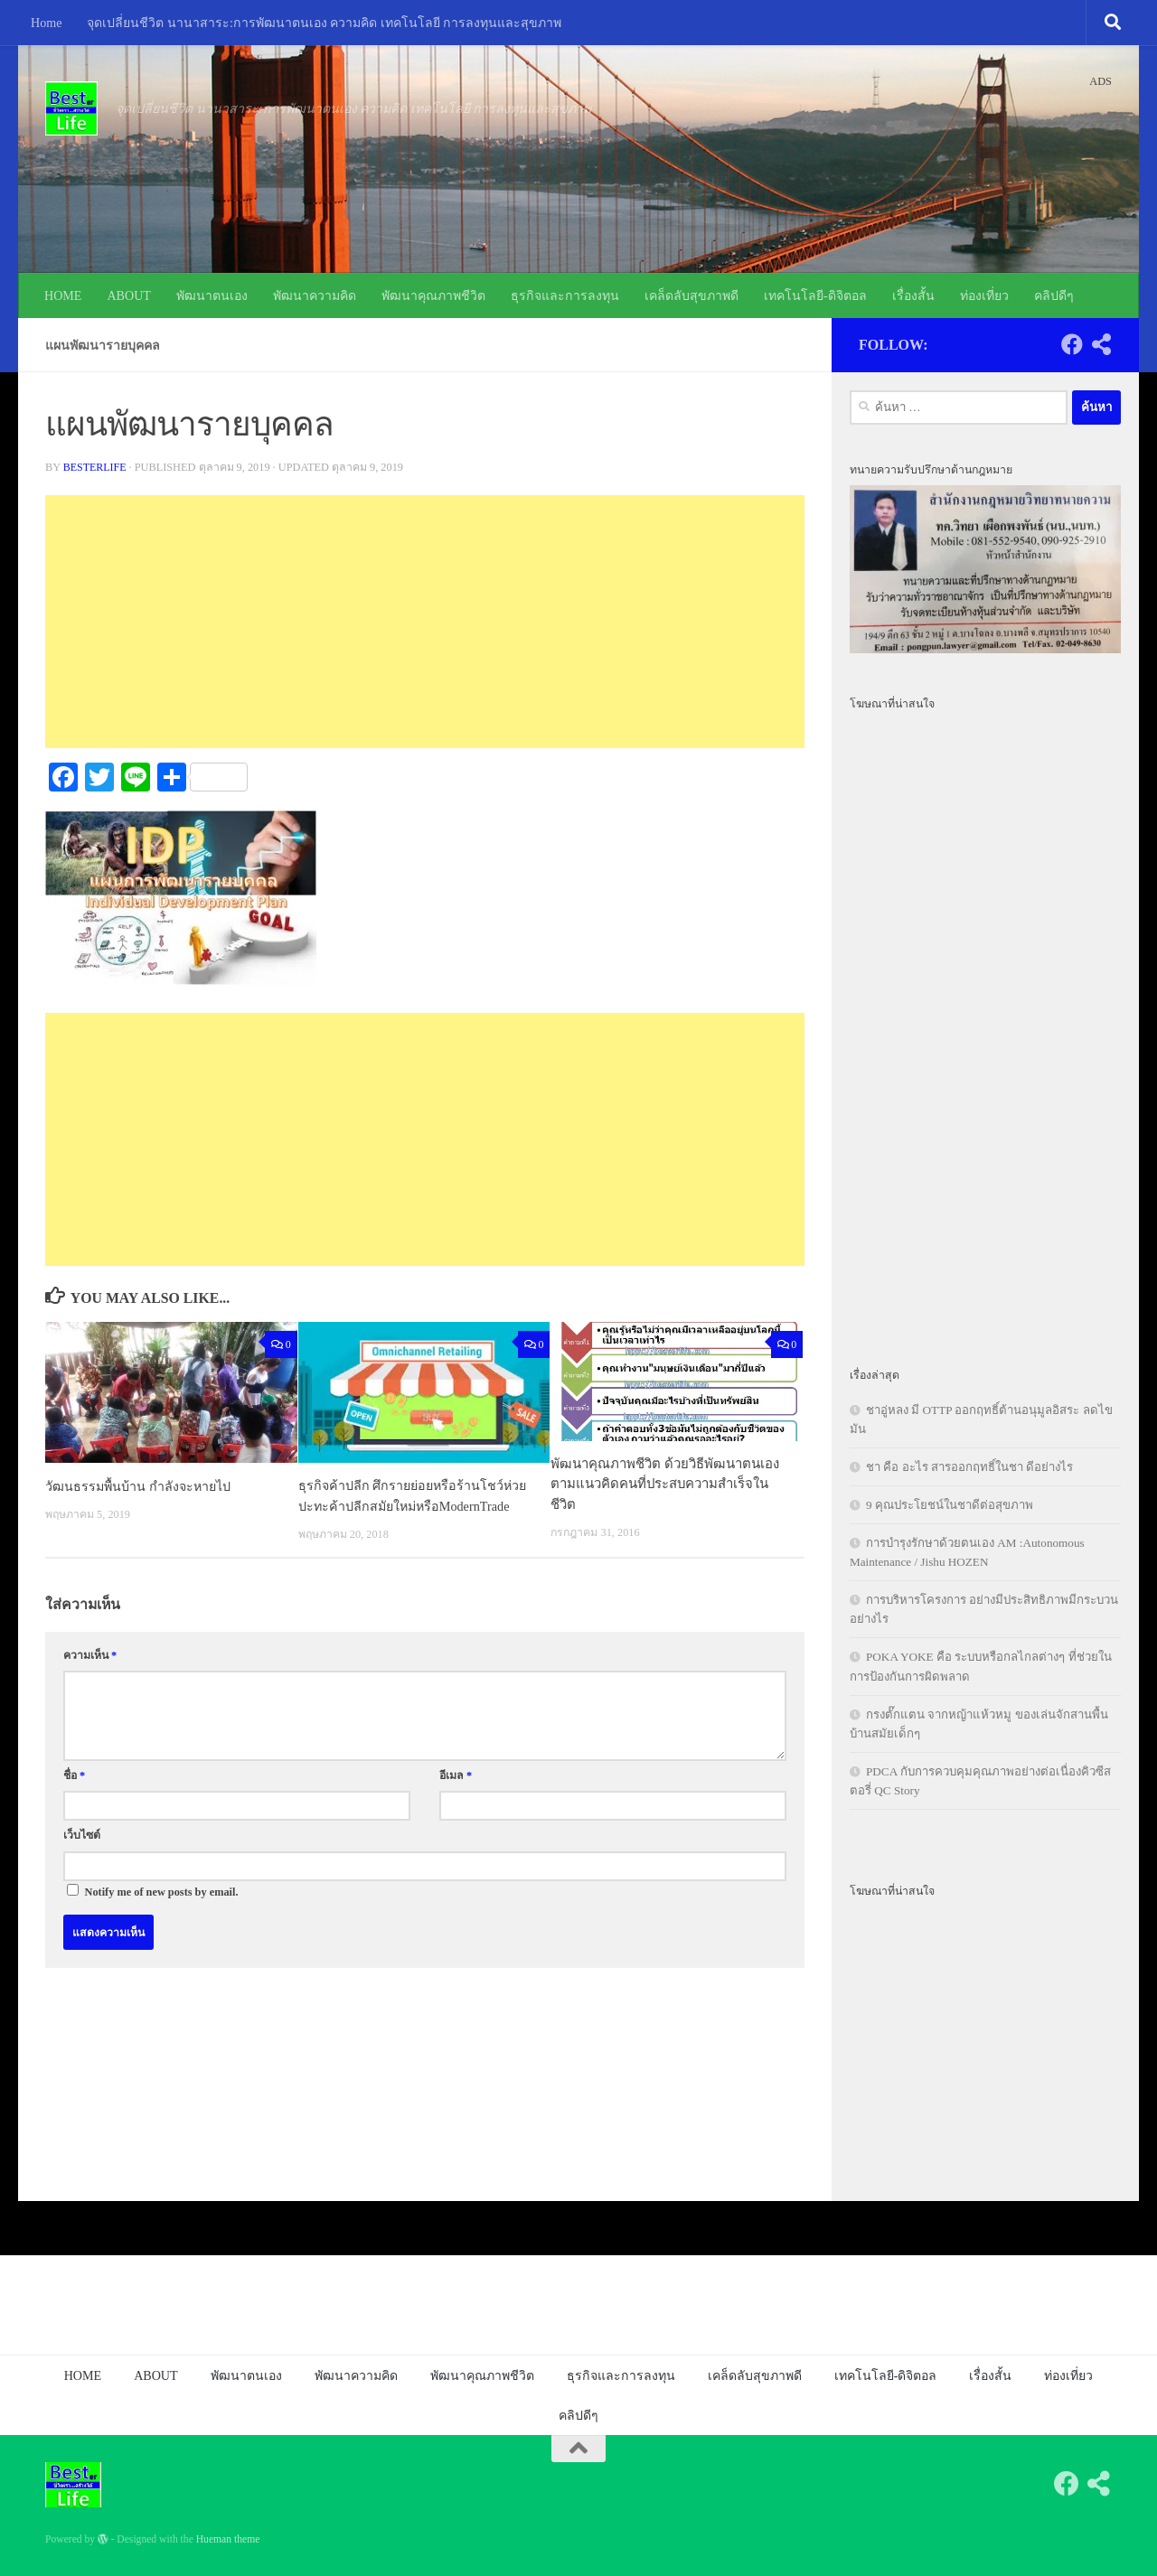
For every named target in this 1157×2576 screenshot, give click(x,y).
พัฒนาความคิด (314, 295)
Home (46, 22)
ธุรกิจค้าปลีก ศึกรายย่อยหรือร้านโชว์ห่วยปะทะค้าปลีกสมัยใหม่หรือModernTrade (403, 1505)
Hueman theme (228, 2539)
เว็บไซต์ (81, 1856)
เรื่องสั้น (913, 295)
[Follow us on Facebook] (1072, 344)
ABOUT (129, 295)
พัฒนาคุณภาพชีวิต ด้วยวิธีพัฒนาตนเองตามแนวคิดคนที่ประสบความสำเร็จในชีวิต (664, 1484)
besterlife (95, 467)
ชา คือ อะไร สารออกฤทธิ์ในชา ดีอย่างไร (969, 1467)
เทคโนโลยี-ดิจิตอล (815, 295)
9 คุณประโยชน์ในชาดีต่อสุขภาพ (949, 1505)
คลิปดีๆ (1054, 295)
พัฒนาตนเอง (212, 295)
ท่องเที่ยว (984, 295)
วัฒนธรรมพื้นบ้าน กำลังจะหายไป (141, 1485)
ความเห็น (90, 1675)
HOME (62, 295)
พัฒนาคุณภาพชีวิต (433, 295)
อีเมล (455, 1795)
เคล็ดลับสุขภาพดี (691, 295)
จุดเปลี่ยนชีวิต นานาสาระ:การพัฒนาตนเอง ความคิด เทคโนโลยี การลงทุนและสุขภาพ (324, 22)
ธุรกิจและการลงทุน (565, 295)
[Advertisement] (424, 621)
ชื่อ (74, 1795)
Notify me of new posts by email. (162, 1912)
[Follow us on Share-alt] (1101, 344)
